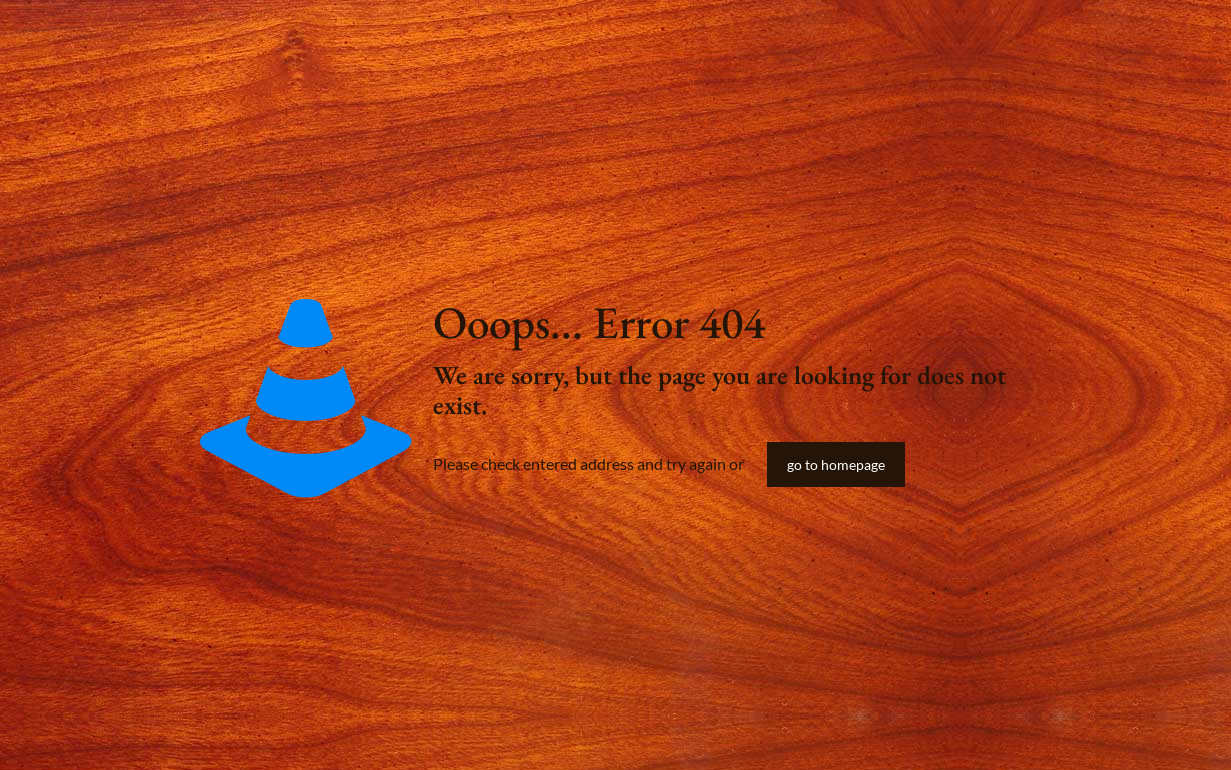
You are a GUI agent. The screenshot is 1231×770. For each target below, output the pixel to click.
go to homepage (836, 464)
